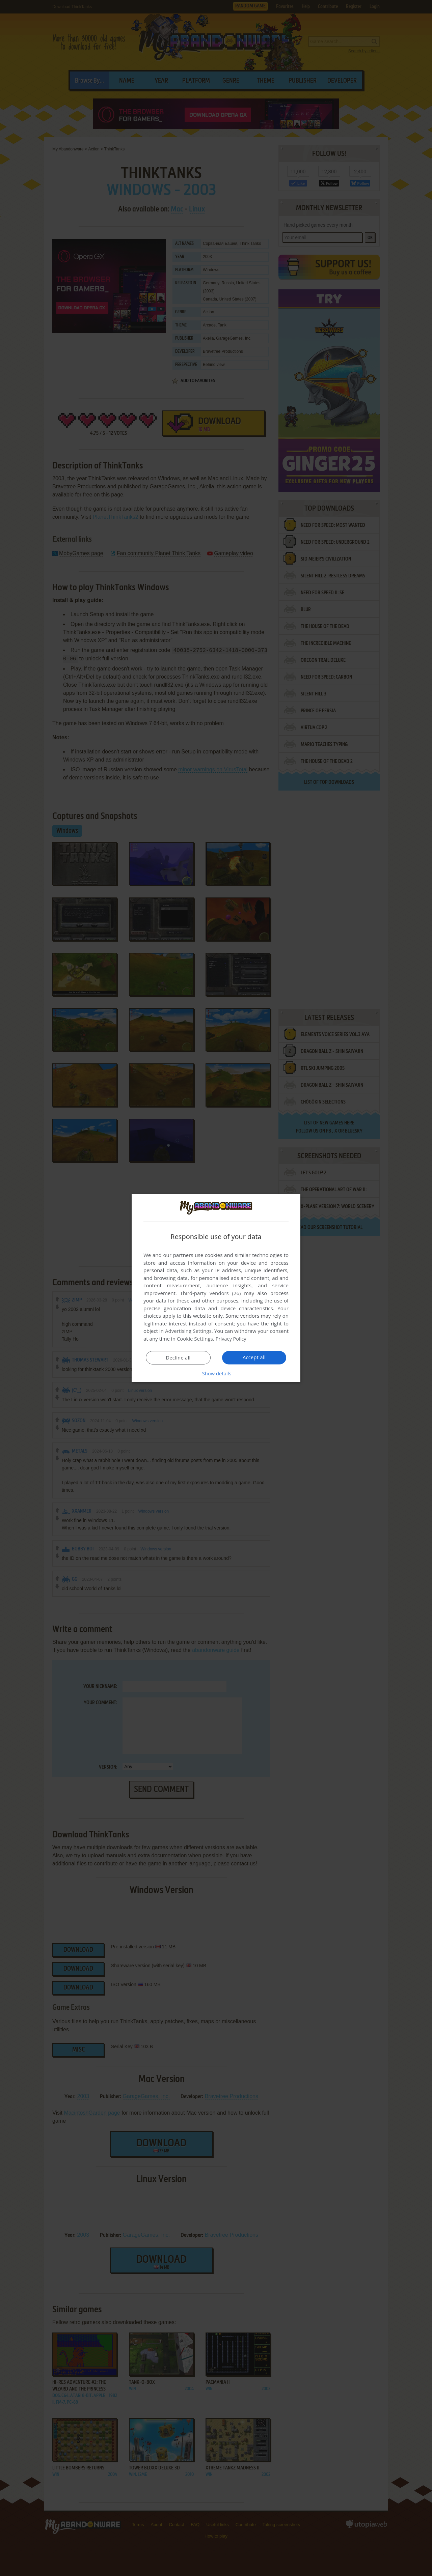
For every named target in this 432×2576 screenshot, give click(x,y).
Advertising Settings (188, 1330)
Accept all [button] (254, 1357)
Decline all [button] (178, 1357)
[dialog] (216, 1288)
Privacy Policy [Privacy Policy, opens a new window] (231, 1338)
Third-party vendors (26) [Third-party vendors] (210, 1293)
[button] (216, 1373)
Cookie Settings (195, 1338)
